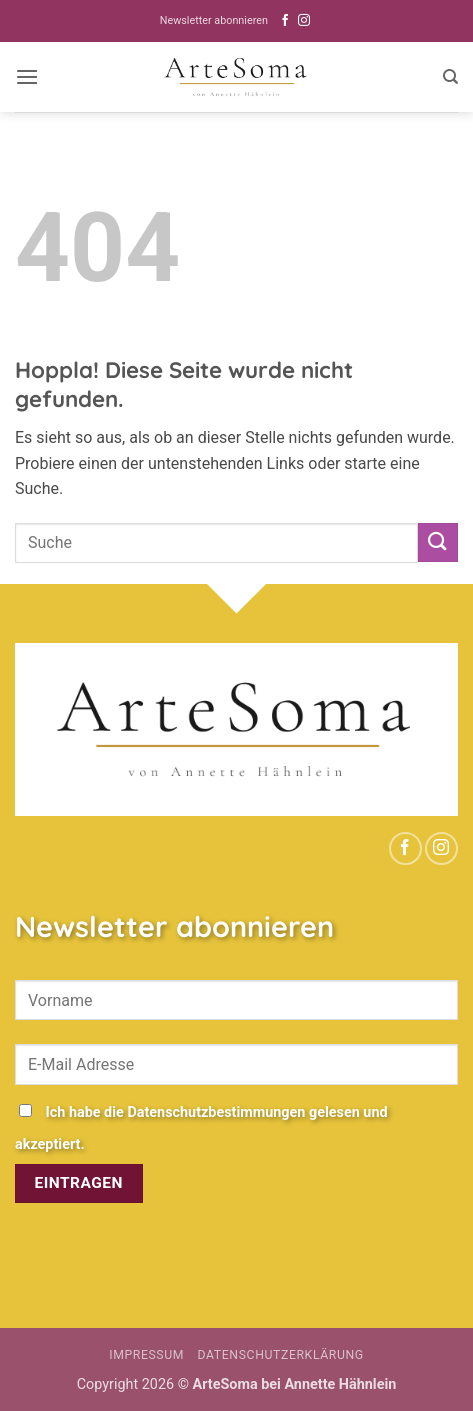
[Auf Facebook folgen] (285, 21)
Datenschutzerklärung (281, 1355)
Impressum (146, 1355)
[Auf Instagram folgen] (304, 21)
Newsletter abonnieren (214, 20)
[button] (27, 76)
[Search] (450, 77)
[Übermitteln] (438, 542)
